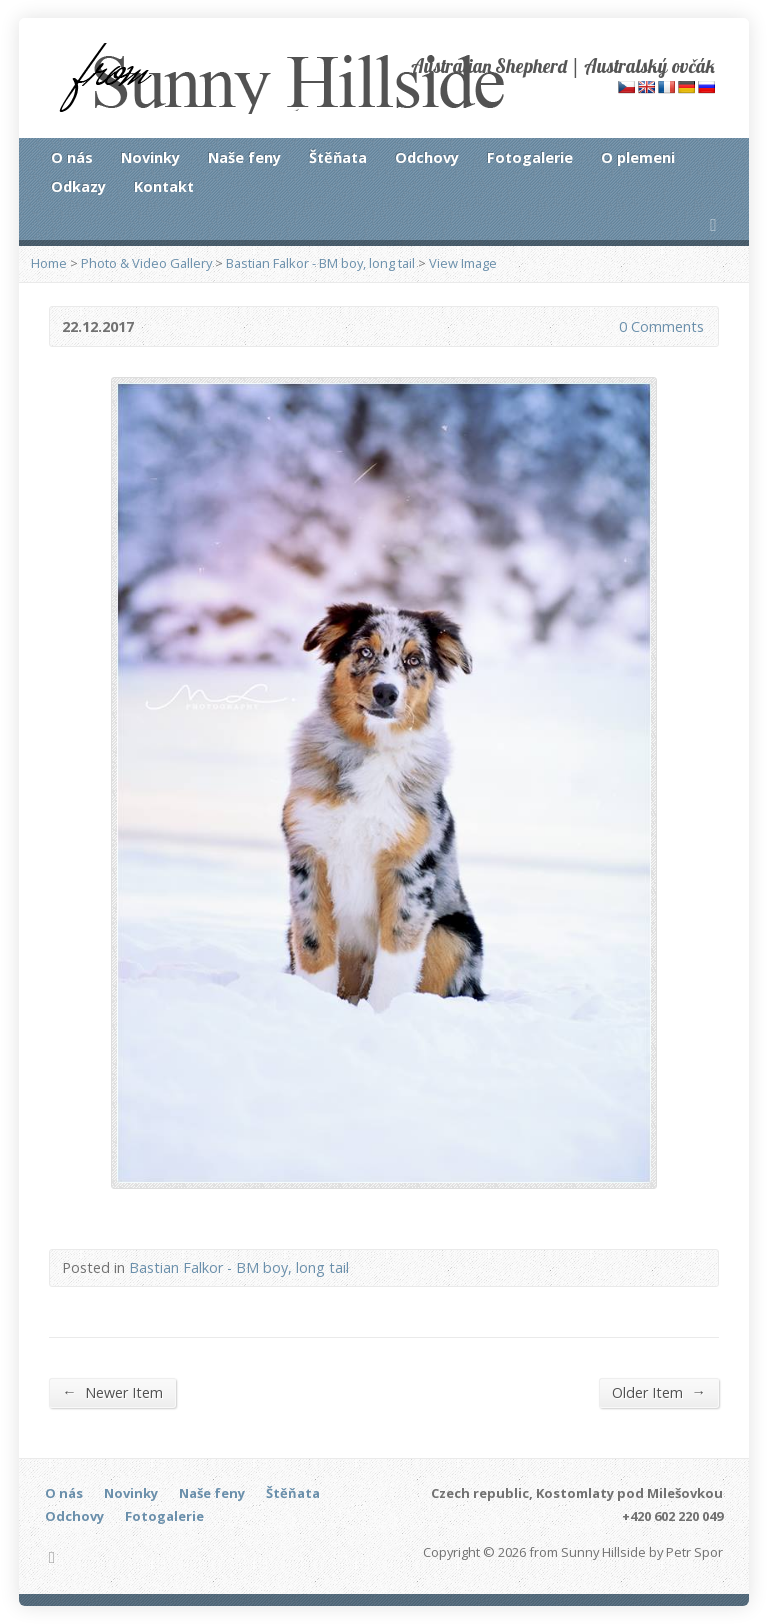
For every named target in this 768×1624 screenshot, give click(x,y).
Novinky (150, 157)
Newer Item (112, 1392)
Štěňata (338, 157)
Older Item (658, 1392)
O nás (72, 157)
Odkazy (78, 186)
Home (49, 263)
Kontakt (164, 186)
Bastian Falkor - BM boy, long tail (320, 263)
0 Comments (602, 326)
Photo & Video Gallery (146, 263)
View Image (463, 263)
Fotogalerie (530, 157)
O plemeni (638, 157)
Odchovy (427, 157)
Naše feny (244, 157)
